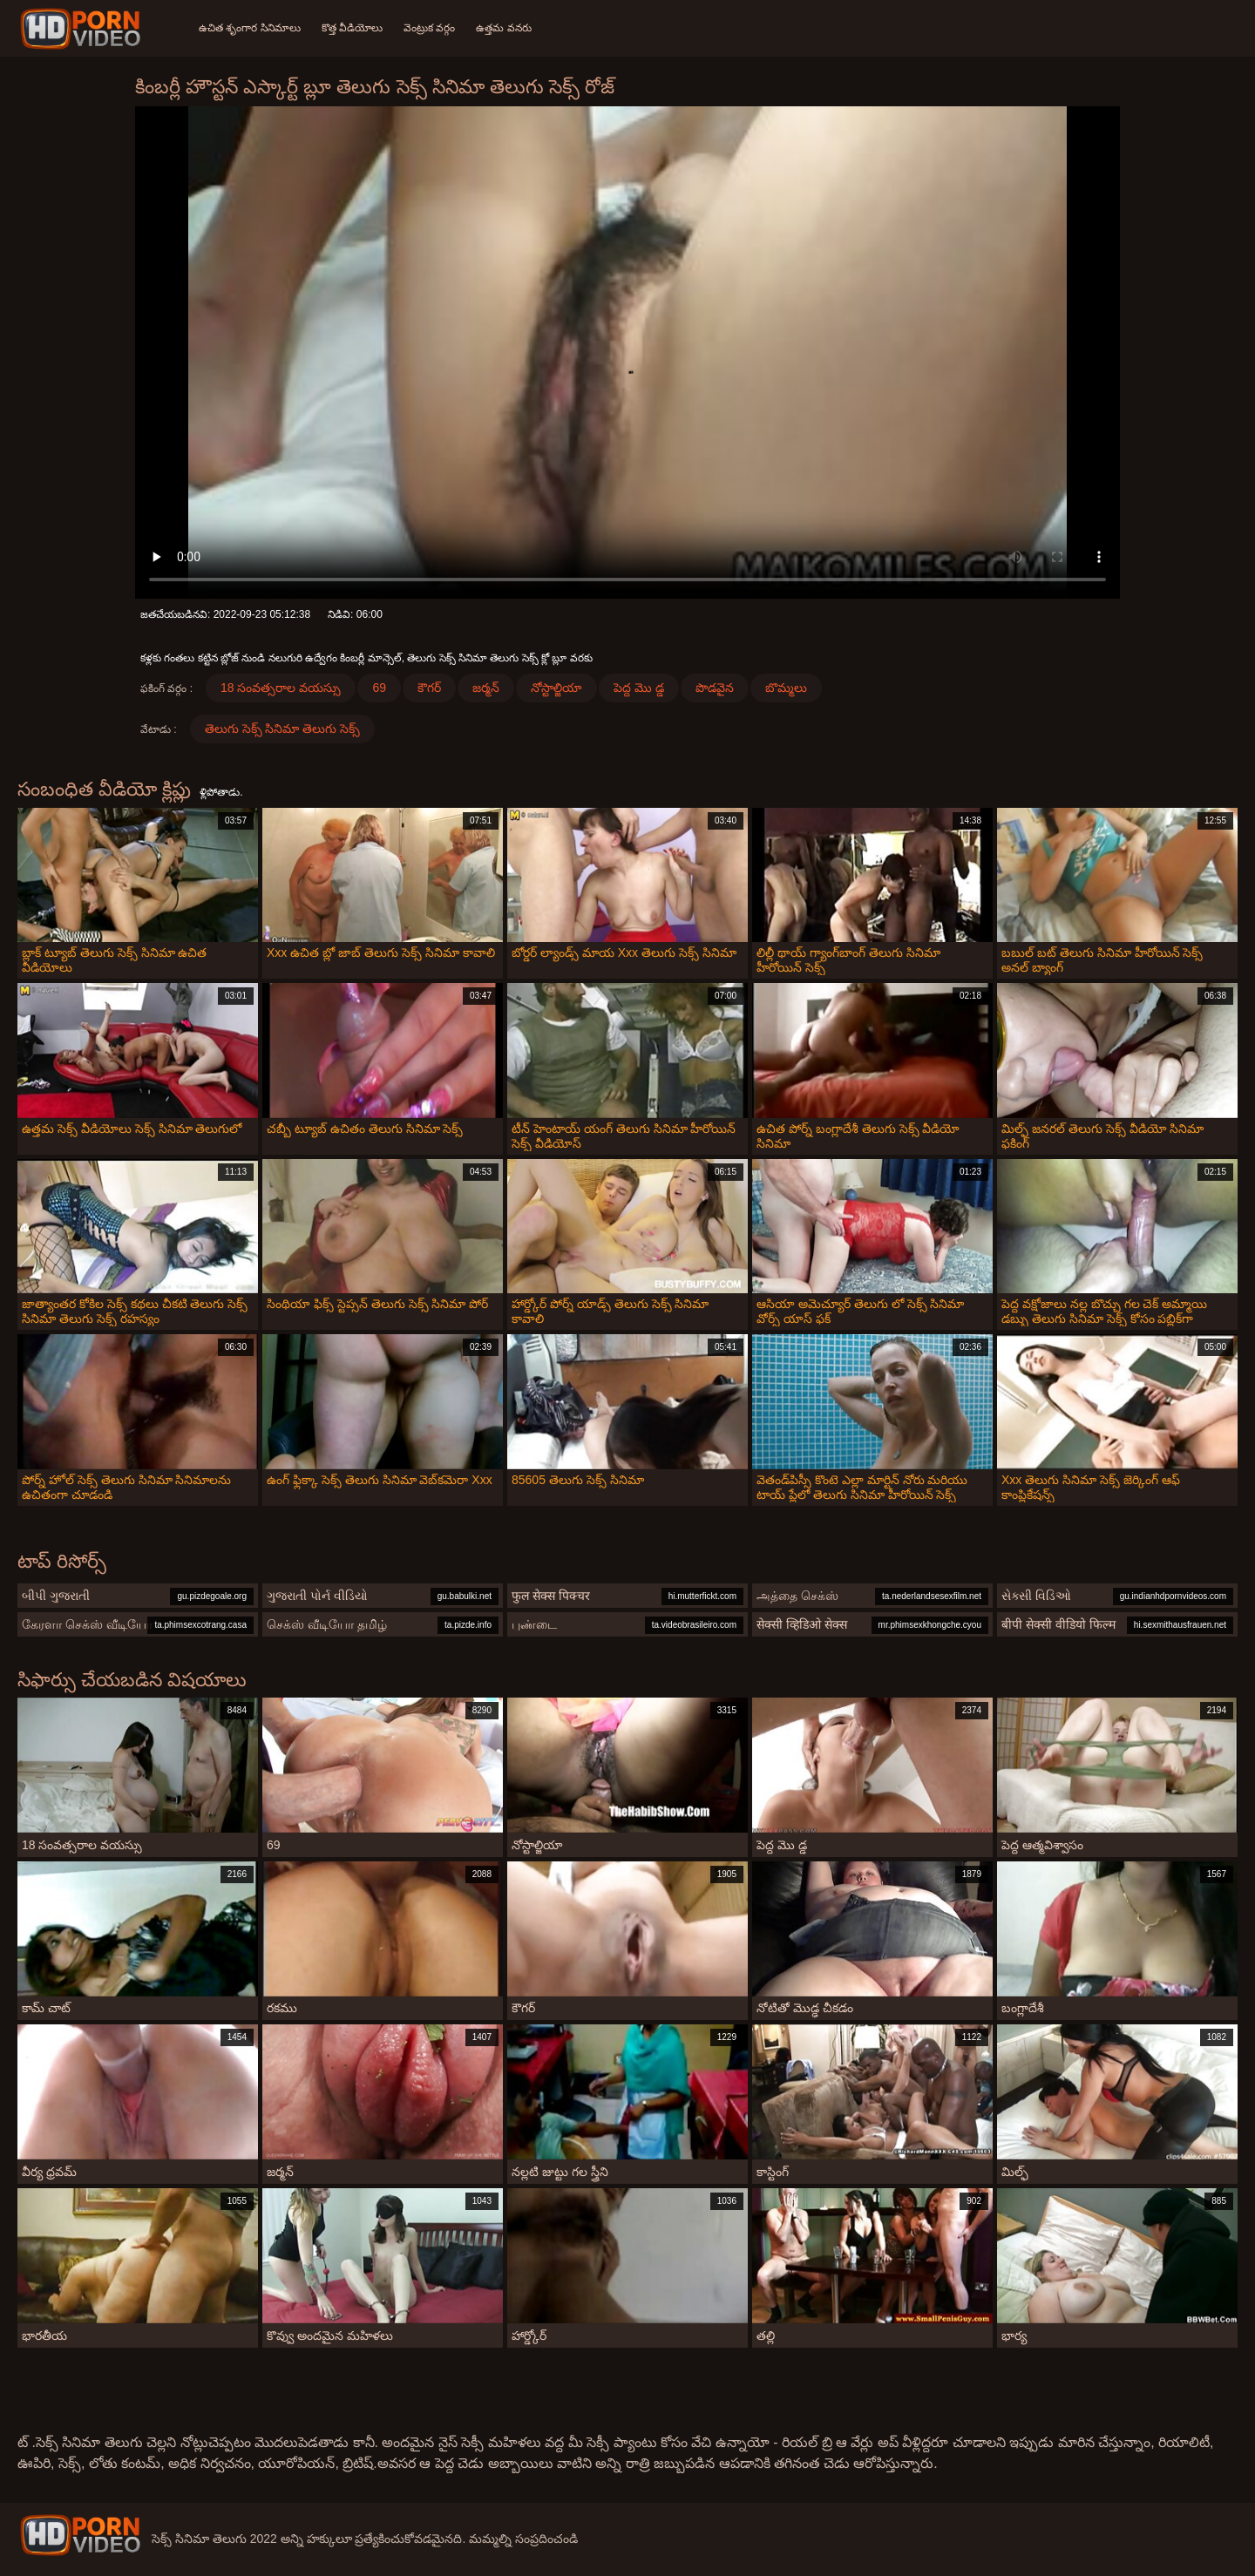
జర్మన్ (485, 688)
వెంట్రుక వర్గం (429, 28)
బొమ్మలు (786, 688)
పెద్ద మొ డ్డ (639, 688)
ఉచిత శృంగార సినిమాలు (250, 28)
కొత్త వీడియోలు (352, 28)
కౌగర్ (429, 688)
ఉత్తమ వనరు (503, 28)
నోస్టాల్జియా (556, 688)
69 (379, 688)
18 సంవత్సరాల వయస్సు (280, 688)
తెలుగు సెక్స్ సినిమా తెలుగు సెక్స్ (283, 729)
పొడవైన (714, 688)
